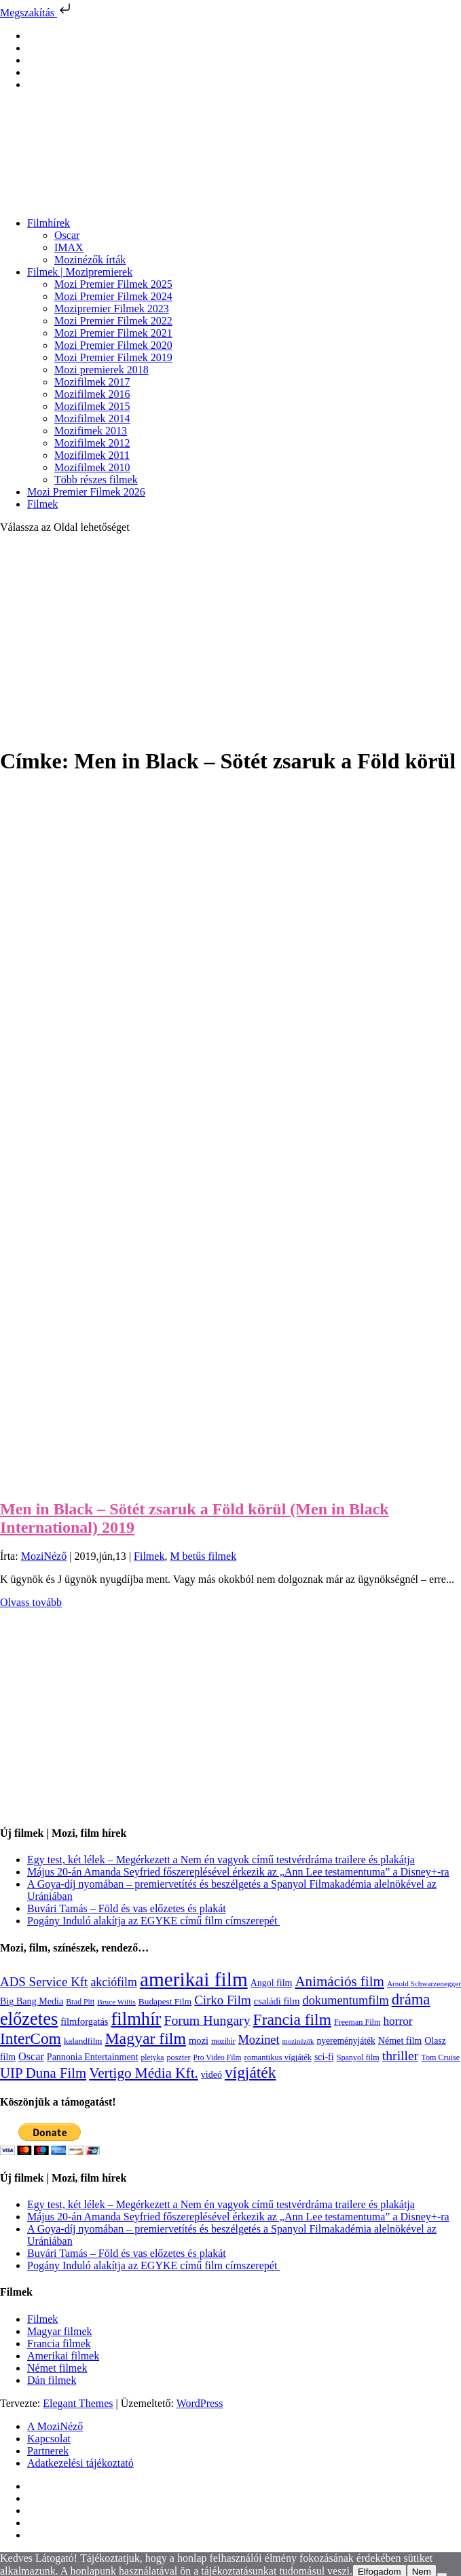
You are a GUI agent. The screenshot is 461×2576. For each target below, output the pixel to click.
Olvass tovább (31, 1602)
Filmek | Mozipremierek (79, 272)
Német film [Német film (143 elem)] (400, 2040)
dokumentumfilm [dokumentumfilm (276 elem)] (345, 2000)
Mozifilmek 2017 (92, 382)
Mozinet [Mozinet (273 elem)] (259, 2040)
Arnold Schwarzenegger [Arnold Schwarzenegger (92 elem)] (424, 1983)
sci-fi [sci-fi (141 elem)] (324, 2057)
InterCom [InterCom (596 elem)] (30, 2038)
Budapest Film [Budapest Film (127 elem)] (165, 2001)
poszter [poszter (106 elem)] (178, 2057)
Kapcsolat (49, 2438)
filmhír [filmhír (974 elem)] (136, 2019)
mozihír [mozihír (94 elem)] (223, 2041)
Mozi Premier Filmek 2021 (113, 333)
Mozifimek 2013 (90, 430)
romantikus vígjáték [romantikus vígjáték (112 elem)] (278, 2057)
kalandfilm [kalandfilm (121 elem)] (83, 2041)
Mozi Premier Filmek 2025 (113, 284)
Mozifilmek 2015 (92, 406)
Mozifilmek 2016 (92, 394)
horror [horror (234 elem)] (397, 2021)
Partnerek (48, 2451)
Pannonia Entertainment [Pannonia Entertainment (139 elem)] (93, 2057)
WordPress (200, 2403)
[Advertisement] (230, 639)
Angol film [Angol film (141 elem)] (272, 1983)
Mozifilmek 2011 (92, 455)
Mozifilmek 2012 (92, 443)
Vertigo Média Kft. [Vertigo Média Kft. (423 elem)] (143, 2073)
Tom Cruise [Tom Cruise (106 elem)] (440, 2057)
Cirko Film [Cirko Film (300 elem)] (222, 2000)
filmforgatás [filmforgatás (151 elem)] (84, 2021)
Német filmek (57, 2368)
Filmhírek (48, 223)
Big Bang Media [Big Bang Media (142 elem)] (31, 2001)
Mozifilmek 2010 (92, 467)
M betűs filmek (203, 1556)
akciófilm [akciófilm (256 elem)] (113, 1982)
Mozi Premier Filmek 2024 (113, 296)
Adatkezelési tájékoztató (80, 2463)
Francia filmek (59, 2343)
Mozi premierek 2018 (101, 369)
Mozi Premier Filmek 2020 (113, 345)
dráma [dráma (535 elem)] (411, 1999)
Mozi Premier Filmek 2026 (86, 492)
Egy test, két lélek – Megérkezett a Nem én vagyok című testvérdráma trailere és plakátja (221, 1859)
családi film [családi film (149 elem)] (277, 2001)
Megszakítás (36, 12)
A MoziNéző (55, 2426)
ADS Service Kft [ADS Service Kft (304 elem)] (44, 1982)
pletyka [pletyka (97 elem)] (152, 2057)
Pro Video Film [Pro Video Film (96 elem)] (217, 2057)
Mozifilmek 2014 (92, 418)
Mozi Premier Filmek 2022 (113, 320)
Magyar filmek (59, 2331)
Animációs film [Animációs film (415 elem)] (339, 1981)
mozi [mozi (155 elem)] (198, 2040)
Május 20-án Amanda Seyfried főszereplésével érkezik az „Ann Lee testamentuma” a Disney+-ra (238, 1872)
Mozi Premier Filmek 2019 (113, 357)
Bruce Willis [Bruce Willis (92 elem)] (116, 2002)
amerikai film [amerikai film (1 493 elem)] (194, 1979)
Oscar (66, 235)
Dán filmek (51, 2380)
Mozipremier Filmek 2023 (111, 308)
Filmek (42, 504)
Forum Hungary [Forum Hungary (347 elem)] (207, 2020)
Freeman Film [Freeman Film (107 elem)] (357, 2022)
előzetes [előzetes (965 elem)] (29, 2019)
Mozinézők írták (90, 259)
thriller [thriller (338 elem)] (400, 2055)
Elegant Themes (78, 2403)
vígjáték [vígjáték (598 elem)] (250, 2072)
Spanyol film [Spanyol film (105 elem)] (358, 2057)
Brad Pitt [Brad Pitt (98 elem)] (80, 2002)
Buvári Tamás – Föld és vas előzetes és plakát (126, 1908)
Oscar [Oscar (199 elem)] (31, 2057)
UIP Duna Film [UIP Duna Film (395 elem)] (43, 2073)
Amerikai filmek (63, 2356)
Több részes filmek (96, 479)
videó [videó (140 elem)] (211, 2075)
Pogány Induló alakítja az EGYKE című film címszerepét (153, 1920)
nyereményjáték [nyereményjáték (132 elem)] (345, 2041)
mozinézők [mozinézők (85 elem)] (298, 2041)
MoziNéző (44, 1556)
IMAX (69, 247)
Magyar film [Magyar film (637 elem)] (145, 2038)
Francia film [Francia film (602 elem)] (292, 2019)
